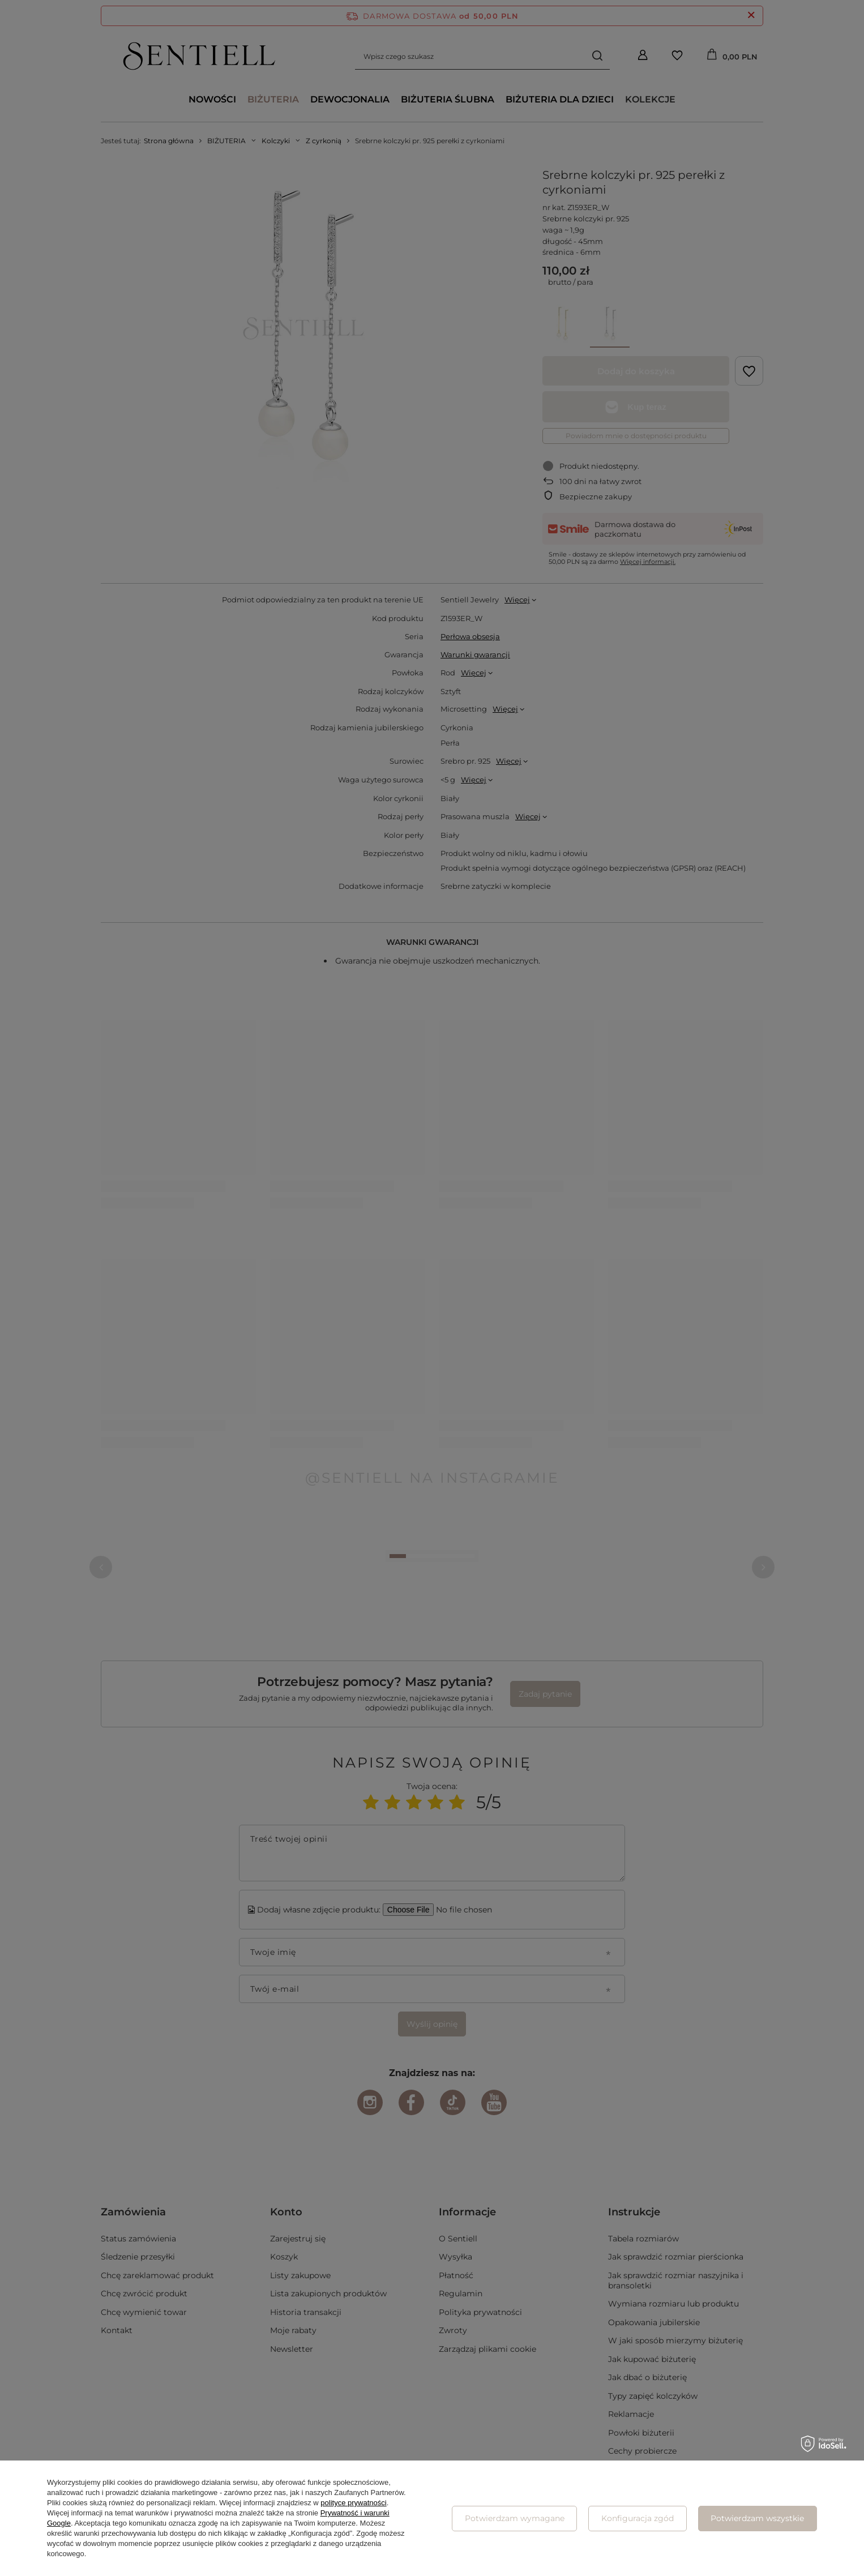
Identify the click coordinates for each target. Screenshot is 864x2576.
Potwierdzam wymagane (514, 2518)
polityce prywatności (353, 2502)
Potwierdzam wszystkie (757, 2518)
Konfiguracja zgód (637, 2518)
